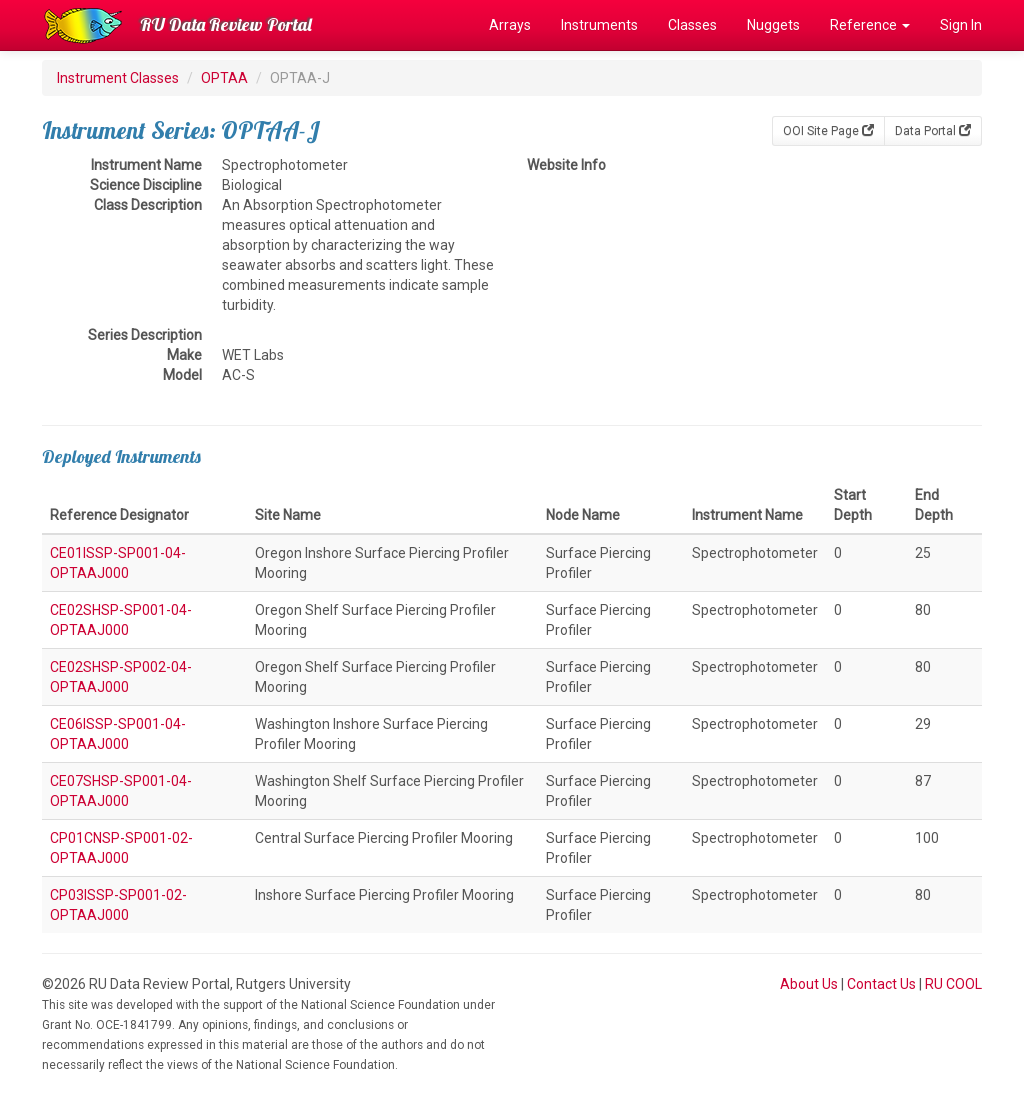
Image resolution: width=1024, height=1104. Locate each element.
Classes (692, 25)
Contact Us (881, 984)
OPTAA (224, 78)
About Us (809, 984)
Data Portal (933, 131)
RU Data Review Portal (226, 24)
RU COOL (953, 984)
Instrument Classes (118, 78)
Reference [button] (870, 25)
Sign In (961, 25)
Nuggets (773, 25)
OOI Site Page (828, 131)
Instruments (599, 25)
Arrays (510, 25)
